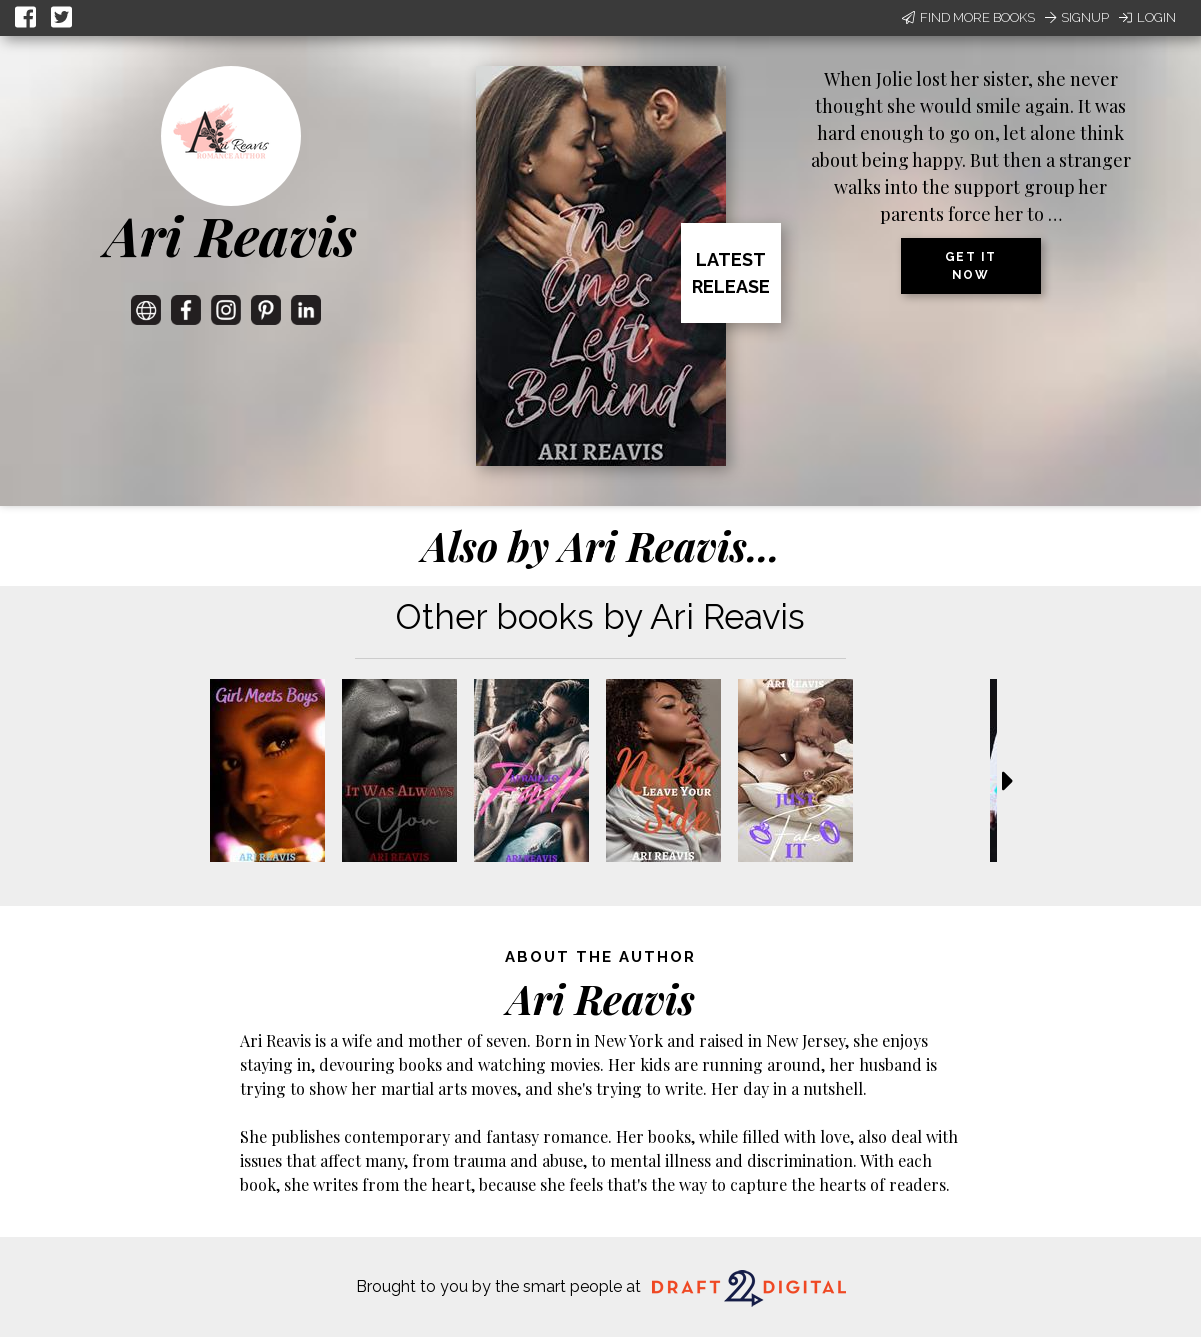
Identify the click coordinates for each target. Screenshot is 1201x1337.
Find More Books (968, 17)
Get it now (971, 266)
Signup (1077, 17)
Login (1147, 17)
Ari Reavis (231, 235)
